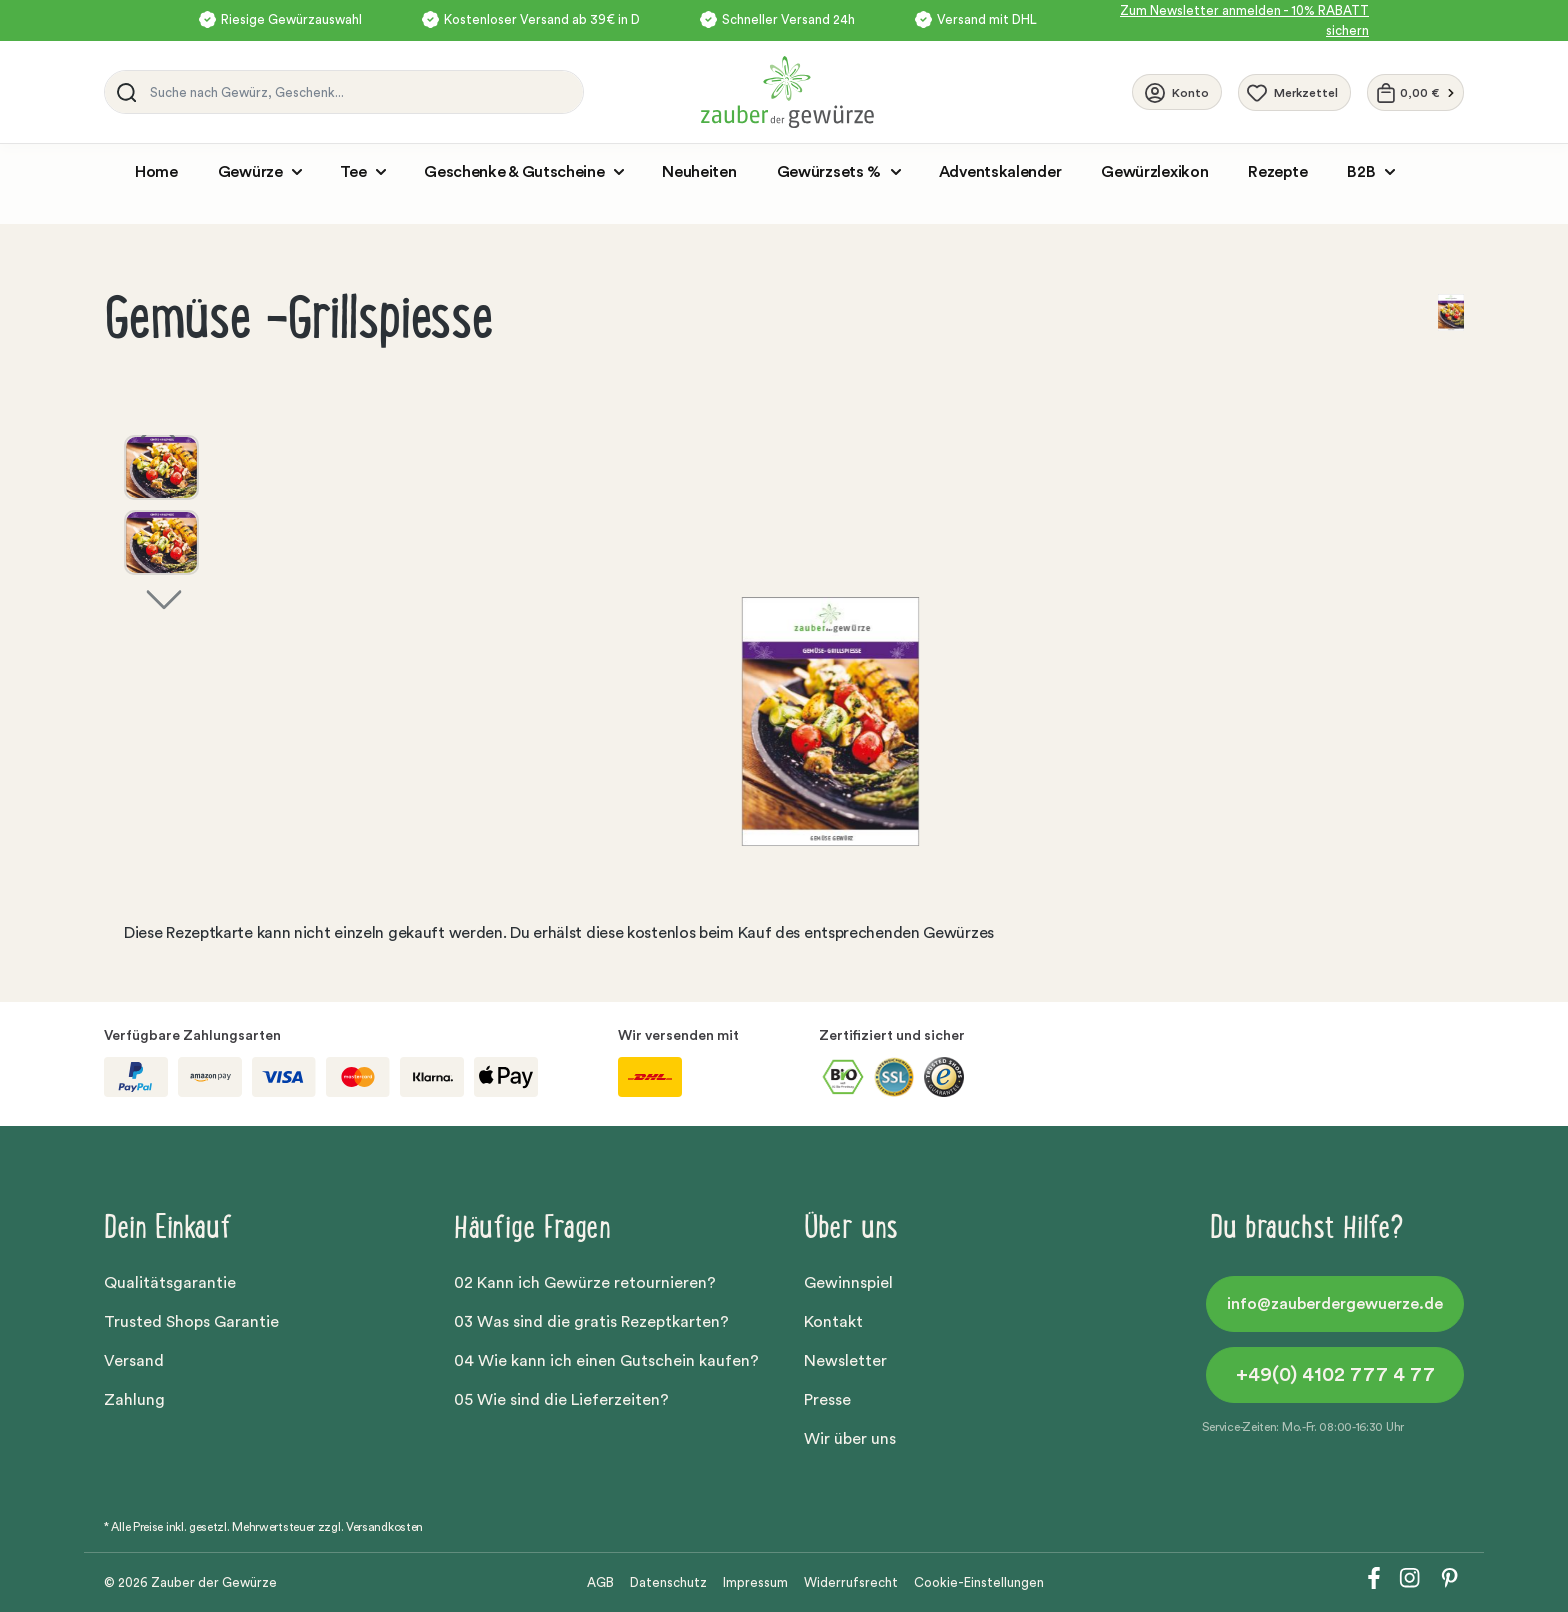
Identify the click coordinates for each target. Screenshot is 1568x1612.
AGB (600, 1582)
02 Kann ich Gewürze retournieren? (585, 1283)
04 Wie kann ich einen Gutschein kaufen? (606, 1361)
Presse (827, 1400)
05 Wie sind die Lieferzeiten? (561, 1400)
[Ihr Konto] (1177, 92)
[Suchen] (123, 92)
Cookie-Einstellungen (979, 1582)
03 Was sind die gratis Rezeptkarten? (591, 1322)
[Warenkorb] (1415, 92)
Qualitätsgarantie (170, 1283)
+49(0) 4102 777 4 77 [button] (1335, 1375)
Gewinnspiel (848, 1283)
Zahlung (134, 1400)
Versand (134, 1361)
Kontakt (833, 1322)
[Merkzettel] (1294, 92)
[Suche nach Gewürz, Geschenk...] (361, 92)
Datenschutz (668, 1582)
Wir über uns (850, 1439)
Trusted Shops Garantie (191, 1322)
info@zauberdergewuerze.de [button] (1335, 1304)
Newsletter (845, 1361)
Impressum (755, 1582)
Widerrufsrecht (851, 1582)
